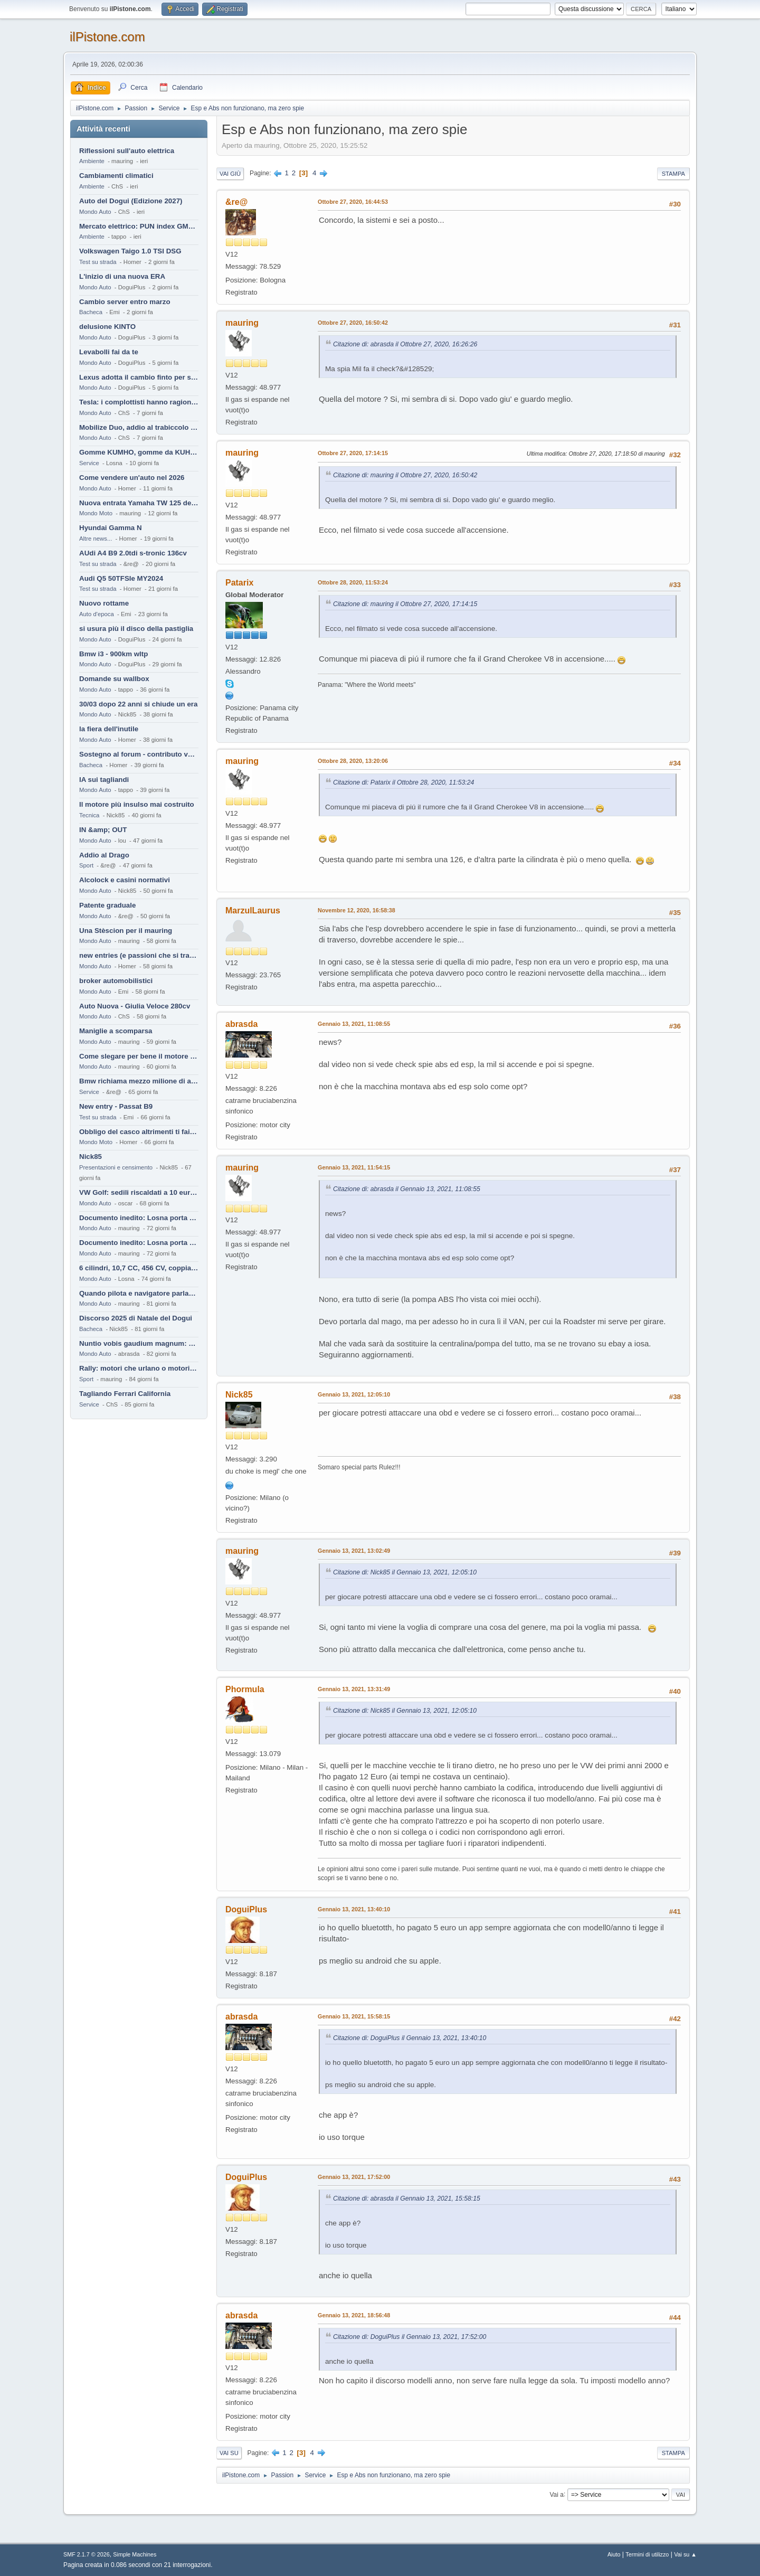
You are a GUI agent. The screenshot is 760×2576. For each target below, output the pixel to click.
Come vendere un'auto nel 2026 (131, 478)
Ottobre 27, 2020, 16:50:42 (353, 322)
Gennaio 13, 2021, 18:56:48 (354, 2315)
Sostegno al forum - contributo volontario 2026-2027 (138, 754)
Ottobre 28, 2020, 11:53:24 (353, 582)
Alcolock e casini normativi (124, 880)
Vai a (556, 2494)
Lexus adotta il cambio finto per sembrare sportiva (138, 377)
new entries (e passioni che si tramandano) (138, 955)
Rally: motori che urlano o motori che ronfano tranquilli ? (138, 1368)
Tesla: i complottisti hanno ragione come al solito (138, 402)
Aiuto (614, 2554)
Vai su (229, 2453)
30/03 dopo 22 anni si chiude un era (138, 704)
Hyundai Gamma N (110, 528)
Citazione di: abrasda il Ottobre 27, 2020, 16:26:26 (405, 344)
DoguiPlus (246, 1909)
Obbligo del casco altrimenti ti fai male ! (138, 1132)
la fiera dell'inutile (108, 729)
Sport (86, 865)
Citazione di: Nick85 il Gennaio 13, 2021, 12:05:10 (405, 1572)
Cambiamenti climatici (116, 176)
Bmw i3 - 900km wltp (113, 654)
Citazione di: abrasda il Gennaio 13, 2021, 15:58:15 (406, 2198)
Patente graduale (107, 905)
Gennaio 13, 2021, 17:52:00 (354, 2177)
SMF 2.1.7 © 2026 (86, 2554)
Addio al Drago (104, 855)
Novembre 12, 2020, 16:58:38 (356, 910)
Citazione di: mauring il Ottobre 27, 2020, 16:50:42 (405, 475)
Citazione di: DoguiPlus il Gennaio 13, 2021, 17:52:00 (409, 2337)
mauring (242, 322)
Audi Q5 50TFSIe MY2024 (121, 578)
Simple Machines (134, 2554)
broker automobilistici (116, 981)
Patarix (239, 582)
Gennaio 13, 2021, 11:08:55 (354, 1024)
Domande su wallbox (114, 679)
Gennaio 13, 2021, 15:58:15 (354, 2016)
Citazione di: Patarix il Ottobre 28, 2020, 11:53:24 (403, 782)
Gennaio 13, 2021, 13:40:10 (354, 1909)
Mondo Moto (95, 513)
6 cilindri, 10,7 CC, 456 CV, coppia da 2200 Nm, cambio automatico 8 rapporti (138, 1268)
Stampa (673, 174)
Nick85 (90, 1156)
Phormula (244, 1689)
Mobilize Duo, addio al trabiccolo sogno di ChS (138, 427)
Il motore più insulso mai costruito (136, 804)
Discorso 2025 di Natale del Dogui (135, 1318)
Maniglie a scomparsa (116, 1031)
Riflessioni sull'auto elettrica (126, 151)
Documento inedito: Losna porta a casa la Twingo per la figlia (138, 1218)
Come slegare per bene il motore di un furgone (138, 1056)
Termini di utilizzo (647, 2554)
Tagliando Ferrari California (124, 1394)
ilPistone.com (107, 37)
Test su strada (98, 262)
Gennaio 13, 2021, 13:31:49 (354, 1689)
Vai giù (230, 174)
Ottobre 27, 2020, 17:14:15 (353, 453)
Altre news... (95, 538)
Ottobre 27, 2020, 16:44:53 (353, 202)
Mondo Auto (95, 212)
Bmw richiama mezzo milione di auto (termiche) (138, 1081)
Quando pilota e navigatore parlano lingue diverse (138, 1293)
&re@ (236, 201)
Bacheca (90, 312)
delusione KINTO (107, 327)
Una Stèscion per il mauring (125, 931)
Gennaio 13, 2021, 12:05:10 (354, 1394)
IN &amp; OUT (103, 830)
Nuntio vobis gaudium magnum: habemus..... (138, 1343)
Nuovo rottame (104, 603)
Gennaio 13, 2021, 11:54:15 (354, 1167)
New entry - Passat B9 (116, 1106)
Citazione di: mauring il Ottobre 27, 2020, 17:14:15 (405, 604)
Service (89, 463)
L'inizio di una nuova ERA (122, 276)
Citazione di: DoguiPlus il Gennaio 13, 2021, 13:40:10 (409, 2038)
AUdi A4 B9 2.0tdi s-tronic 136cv (133, 553)
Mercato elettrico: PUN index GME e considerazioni (138, 226)
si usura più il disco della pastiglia (136, 629)
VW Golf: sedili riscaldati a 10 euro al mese (138, 1192)
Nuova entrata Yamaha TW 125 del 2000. (138, 503)
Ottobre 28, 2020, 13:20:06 (353, 761)
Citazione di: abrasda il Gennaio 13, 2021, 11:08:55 (406, 1189)
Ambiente (91, 161)
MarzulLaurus (252, 910)
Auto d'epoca (96, 614)
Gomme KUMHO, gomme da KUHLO (138, 452)
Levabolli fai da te (108, 352)
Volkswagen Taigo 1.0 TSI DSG (130, 251)
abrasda (241, 1024)
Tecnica (89, 815)
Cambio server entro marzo (124, 302)
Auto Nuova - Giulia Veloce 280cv (134, 1006)
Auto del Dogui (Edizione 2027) (131, 201)
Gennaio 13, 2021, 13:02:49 (354, 1551)
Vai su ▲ (685, 2554)
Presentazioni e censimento (116, 1167)
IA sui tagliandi (104, 780)
